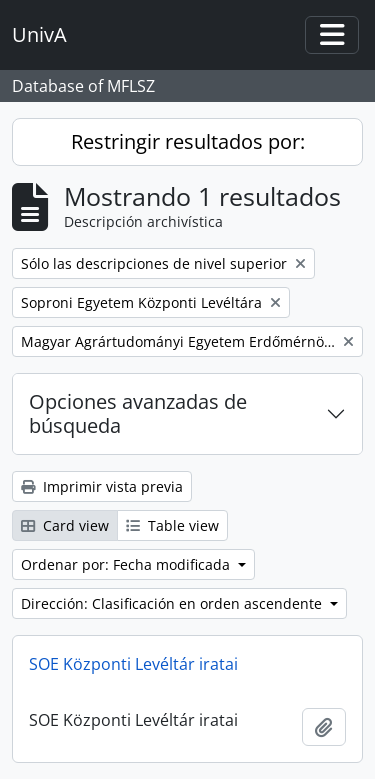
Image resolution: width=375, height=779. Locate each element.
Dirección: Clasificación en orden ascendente (173, 603)
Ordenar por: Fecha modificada (127, 564)
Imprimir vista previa (102, 486)
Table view (172, 525)
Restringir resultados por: (188, 141)
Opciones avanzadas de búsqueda (138, 413)
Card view (65, 525)
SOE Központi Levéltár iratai (133, 664)
